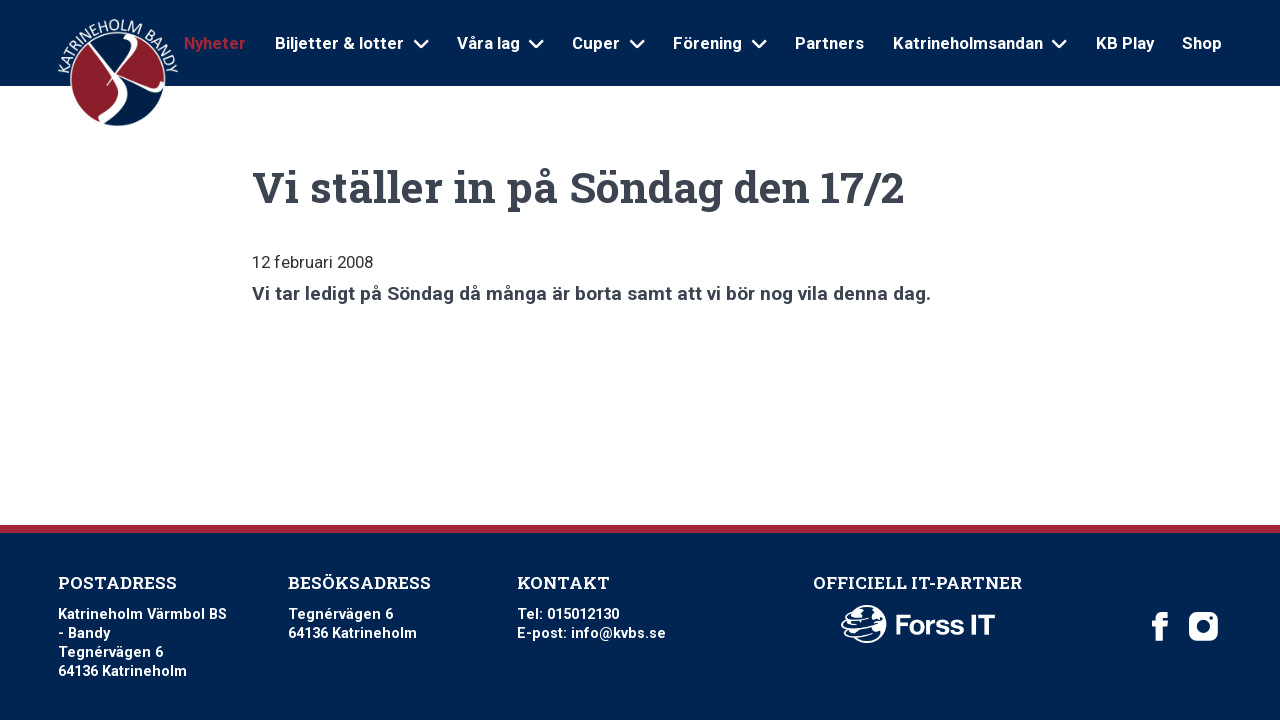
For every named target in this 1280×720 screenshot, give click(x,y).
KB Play (1125, 43)
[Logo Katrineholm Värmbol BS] (117, 73)
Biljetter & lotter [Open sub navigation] (351, 43)
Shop (1202, 43)
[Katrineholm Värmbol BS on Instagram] (1203, 626)
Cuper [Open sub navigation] (608, 43)
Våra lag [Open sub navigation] (500, 43)
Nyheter (215, 43)
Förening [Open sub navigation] (719, 43)
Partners (829, 43)
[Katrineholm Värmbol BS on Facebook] (1160, 626)
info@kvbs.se (618, 633)
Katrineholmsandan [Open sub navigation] (980, 43)
